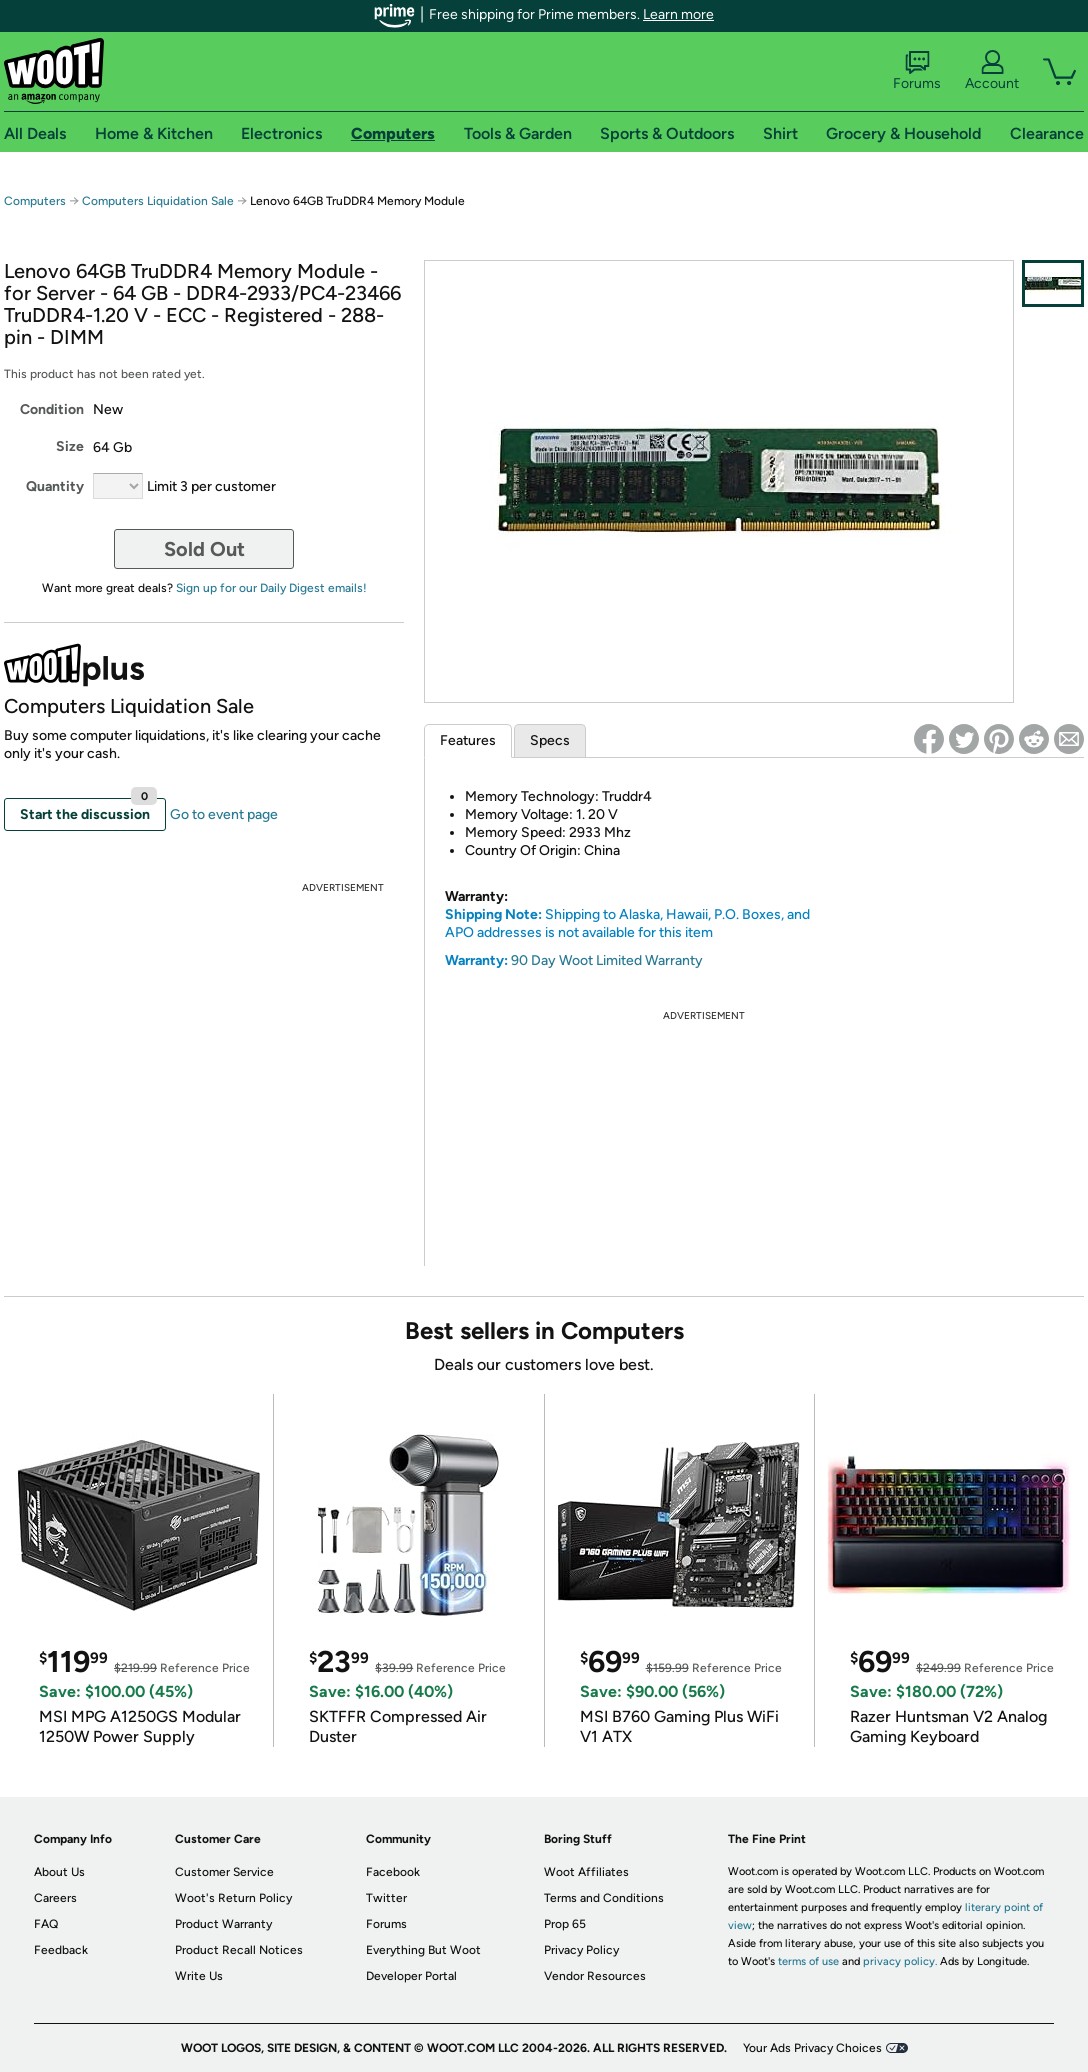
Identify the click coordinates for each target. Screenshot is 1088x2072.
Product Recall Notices (239, 1950)
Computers (35, 201)
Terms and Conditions (604, 1898)
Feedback (61, 1950)
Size (70, 446)
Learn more (678, 14)
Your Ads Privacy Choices (812, 2048)
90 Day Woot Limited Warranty (607, 960)
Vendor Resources (595, 1976)
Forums (917, 71)
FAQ (46, 1924)
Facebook (393, 1872)
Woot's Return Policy (233, 1898)
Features (468, 740)
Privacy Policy (581, 1950)
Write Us (199, 1976)
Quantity (55, 486)
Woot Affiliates (586, 1872)
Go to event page (224, 814)
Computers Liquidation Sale (158, 201)
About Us (59, 1872)
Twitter (386, 1898)
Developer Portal (411, 1976)
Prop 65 (565, 1924)
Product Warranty (223, 1924)
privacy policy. (900, 1961)
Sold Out (204, 549)
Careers (55, 1898)
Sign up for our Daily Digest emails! (271, 588)
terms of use (808, 1961)
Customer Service (224, 1872)
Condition (52, 409)
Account (992, 71)
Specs (550, 740)
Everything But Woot (423, 1950)
